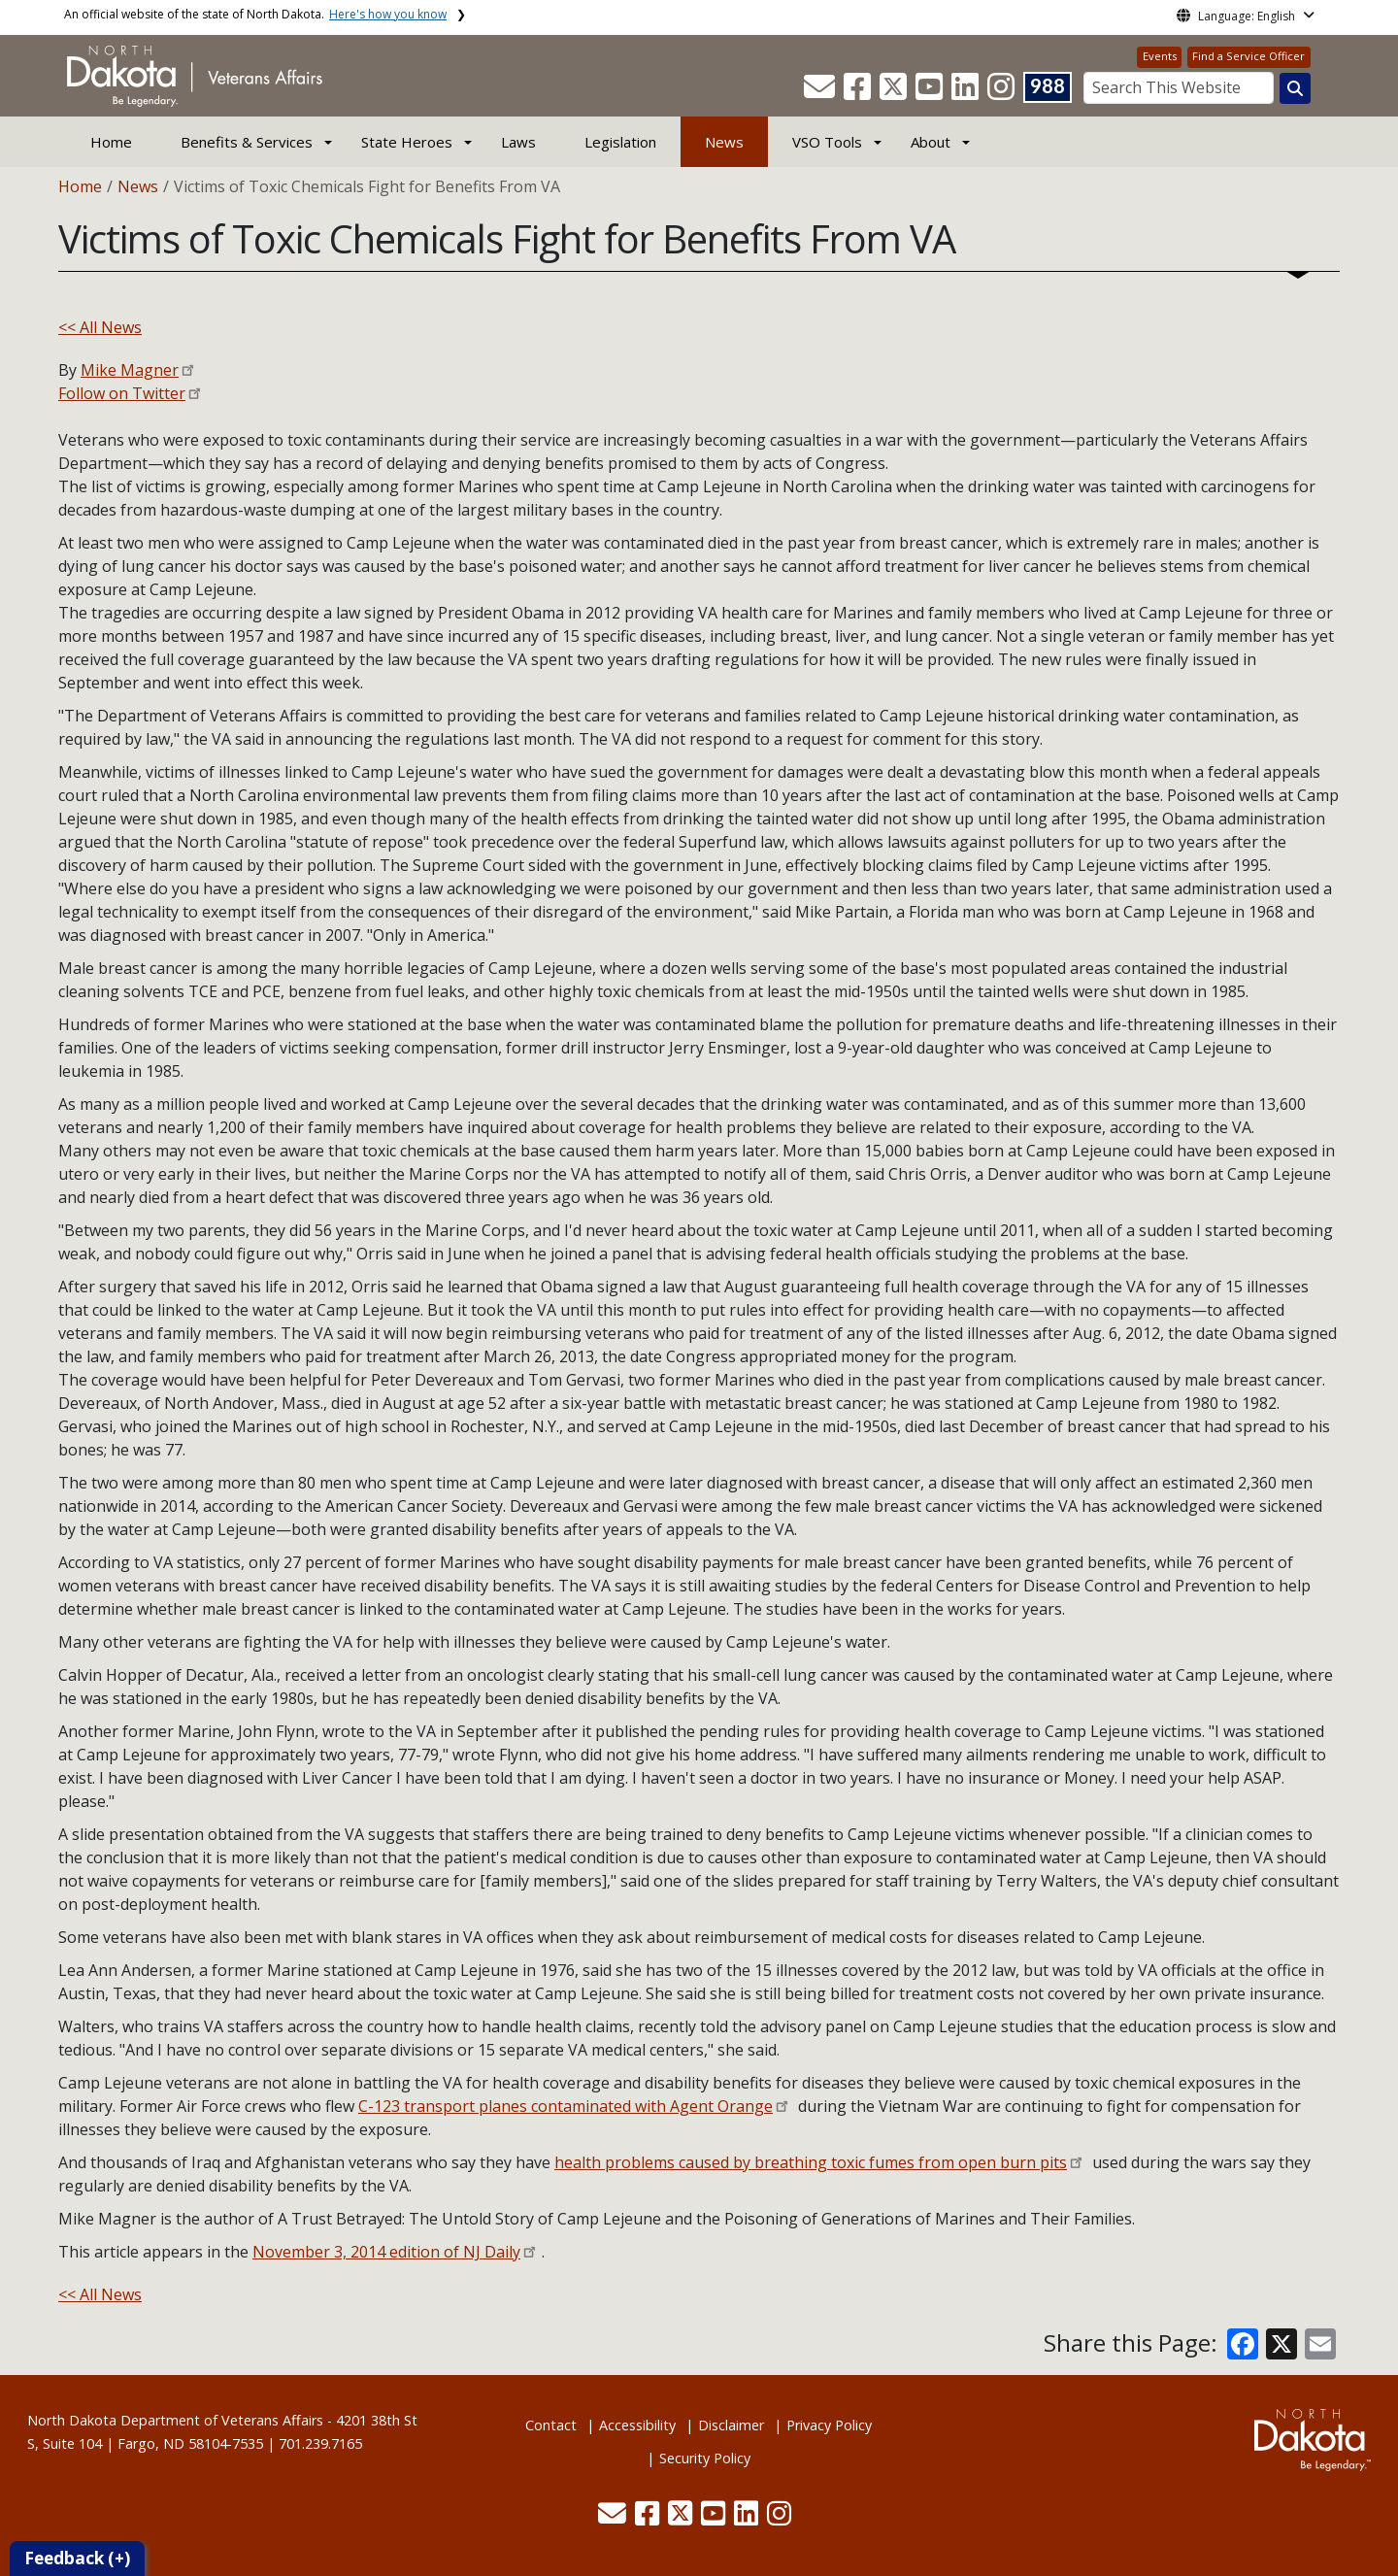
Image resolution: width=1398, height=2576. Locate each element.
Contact (551, 2425)
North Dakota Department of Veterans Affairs (175, 2420)
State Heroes (406, 141)
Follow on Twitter (121, 393)
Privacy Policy (829, 2425)
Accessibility (637, 2425)
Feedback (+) (77, 2558)
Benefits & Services (247, 141)
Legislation (620, 141)
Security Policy (704, 2458)
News (724, 141)
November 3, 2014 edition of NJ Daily (386, 2251)
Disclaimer (731, 2425)
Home (111, 141)
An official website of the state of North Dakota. (255, 14)
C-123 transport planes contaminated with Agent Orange (565, 2106)
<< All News (100, 327)
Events (1160, 56)
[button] (821, 92)
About (930, 141)
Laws (518, 141)
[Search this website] (1295, 88)
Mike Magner (130, 370)
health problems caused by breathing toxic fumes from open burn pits (810, 2162)
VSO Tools (827, 141)
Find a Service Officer (1248, 56)
